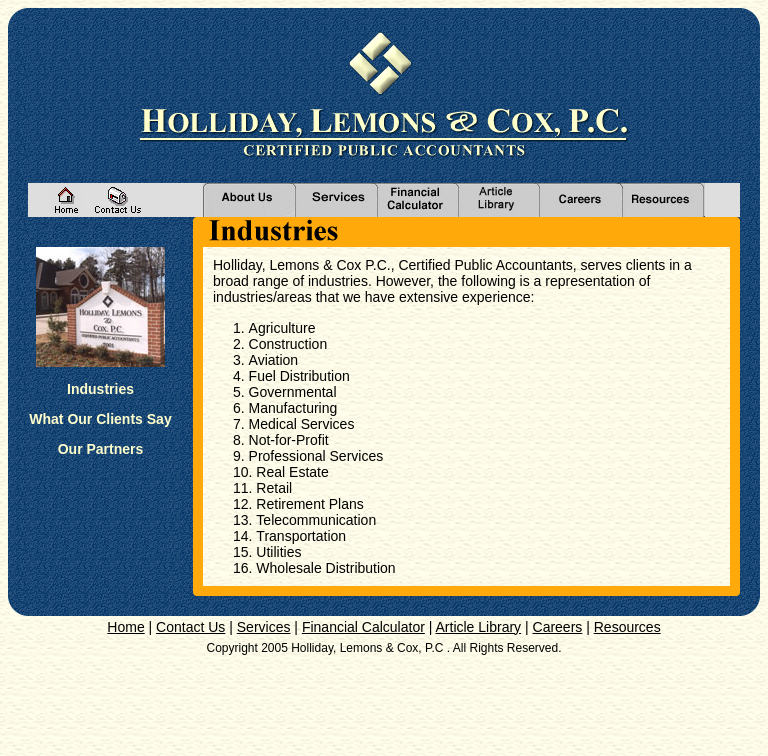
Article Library (479, 627)
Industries (100, 389)
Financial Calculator (363, 627)
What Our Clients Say (100, 419)
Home (125, 627)
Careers (558, 627)
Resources (627, 627)
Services (264, 627)
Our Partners (101, 449)
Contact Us (190, 627)
